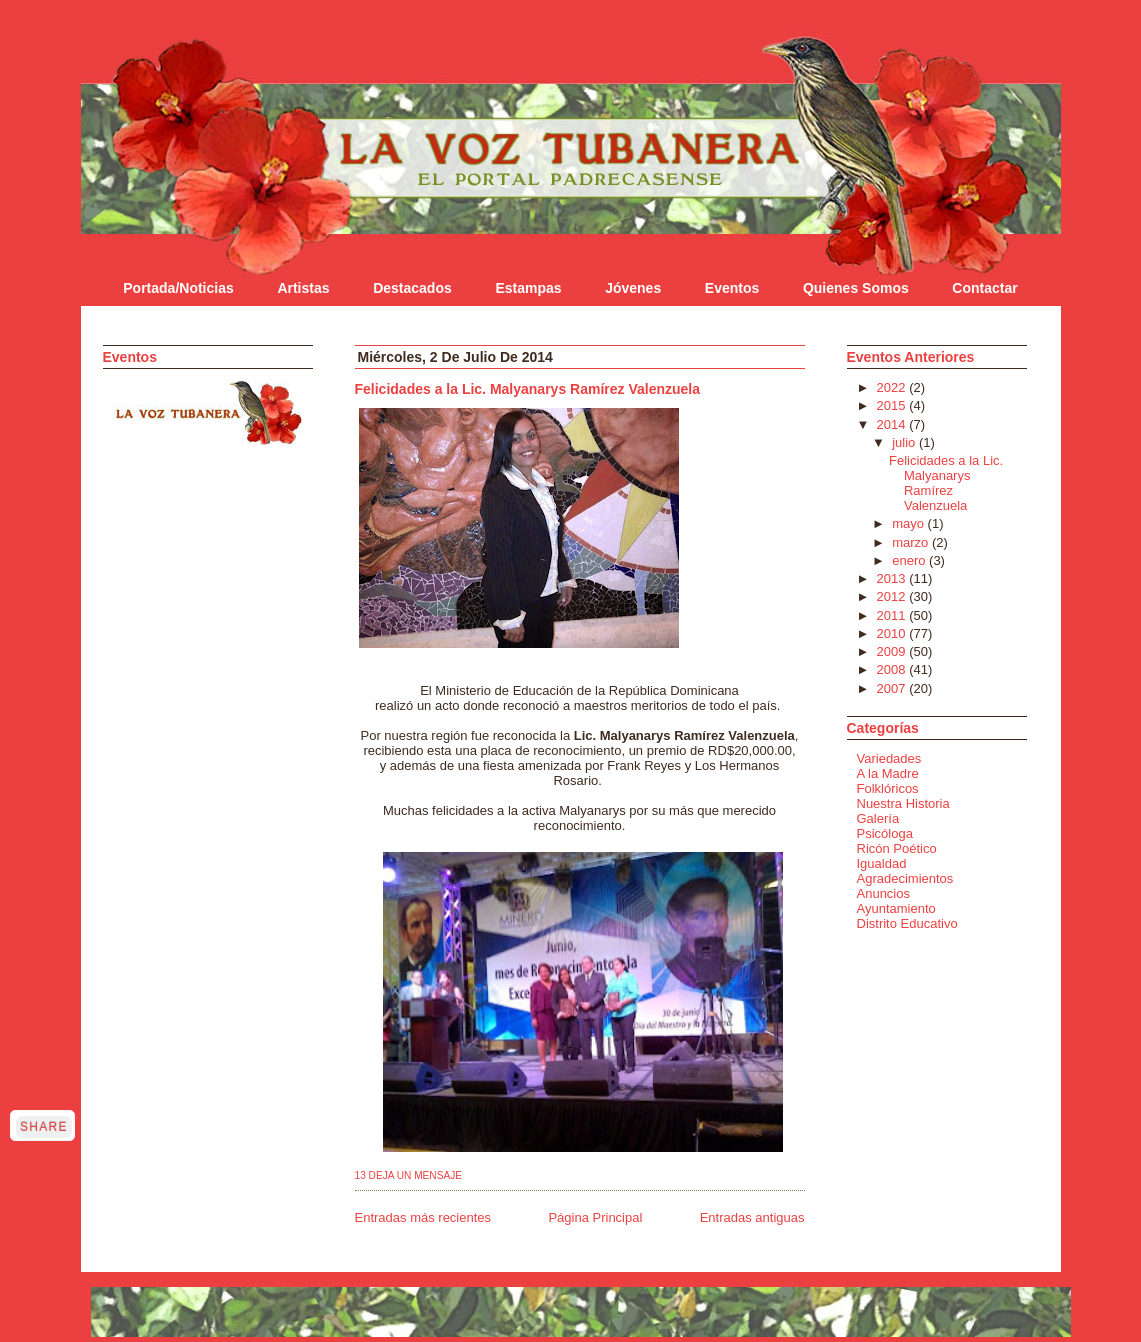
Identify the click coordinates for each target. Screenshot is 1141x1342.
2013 (893, 578)
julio (905, 442)
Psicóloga (885, 833)
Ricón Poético (897, 848)
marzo (912, 542)
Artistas (303, 288)
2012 (893, 596)
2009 (893, 651)
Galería (878, 818)
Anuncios (883, 893)
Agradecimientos (905, 878)
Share (44, 1127)
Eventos (732, 288)
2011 (893, 615)
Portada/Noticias (178, 288)
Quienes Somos (856, 288)
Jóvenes (633, 288)
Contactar (984, 288)
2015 (893, 405)
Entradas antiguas (752, 1217)
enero (910, 560)
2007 (893, 688)
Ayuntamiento (896, 908)
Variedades (889, 758)
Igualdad (882, 863)
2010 (893, 633)
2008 (893, 669)
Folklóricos (888, 788)
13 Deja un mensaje (408, 1175)
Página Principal (595, 1217)
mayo (909, 523)
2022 (893, 387)
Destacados (412, 288)
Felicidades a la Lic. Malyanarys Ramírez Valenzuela (528, 389)
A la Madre (888, 773)
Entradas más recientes (423, 1217)
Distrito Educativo (907, 923)
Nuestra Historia (903, 803)
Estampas (528, 288)
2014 (893, 424)
